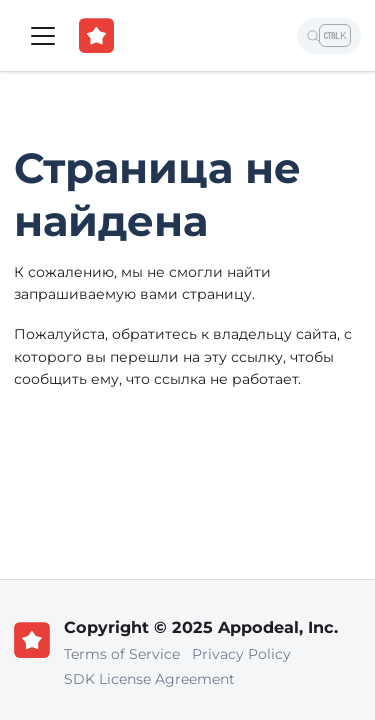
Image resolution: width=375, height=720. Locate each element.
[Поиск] (329, 36)
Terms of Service (122, 654)
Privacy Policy (241, 654)
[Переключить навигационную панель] (43, 36)
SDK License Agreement (149, 679)
